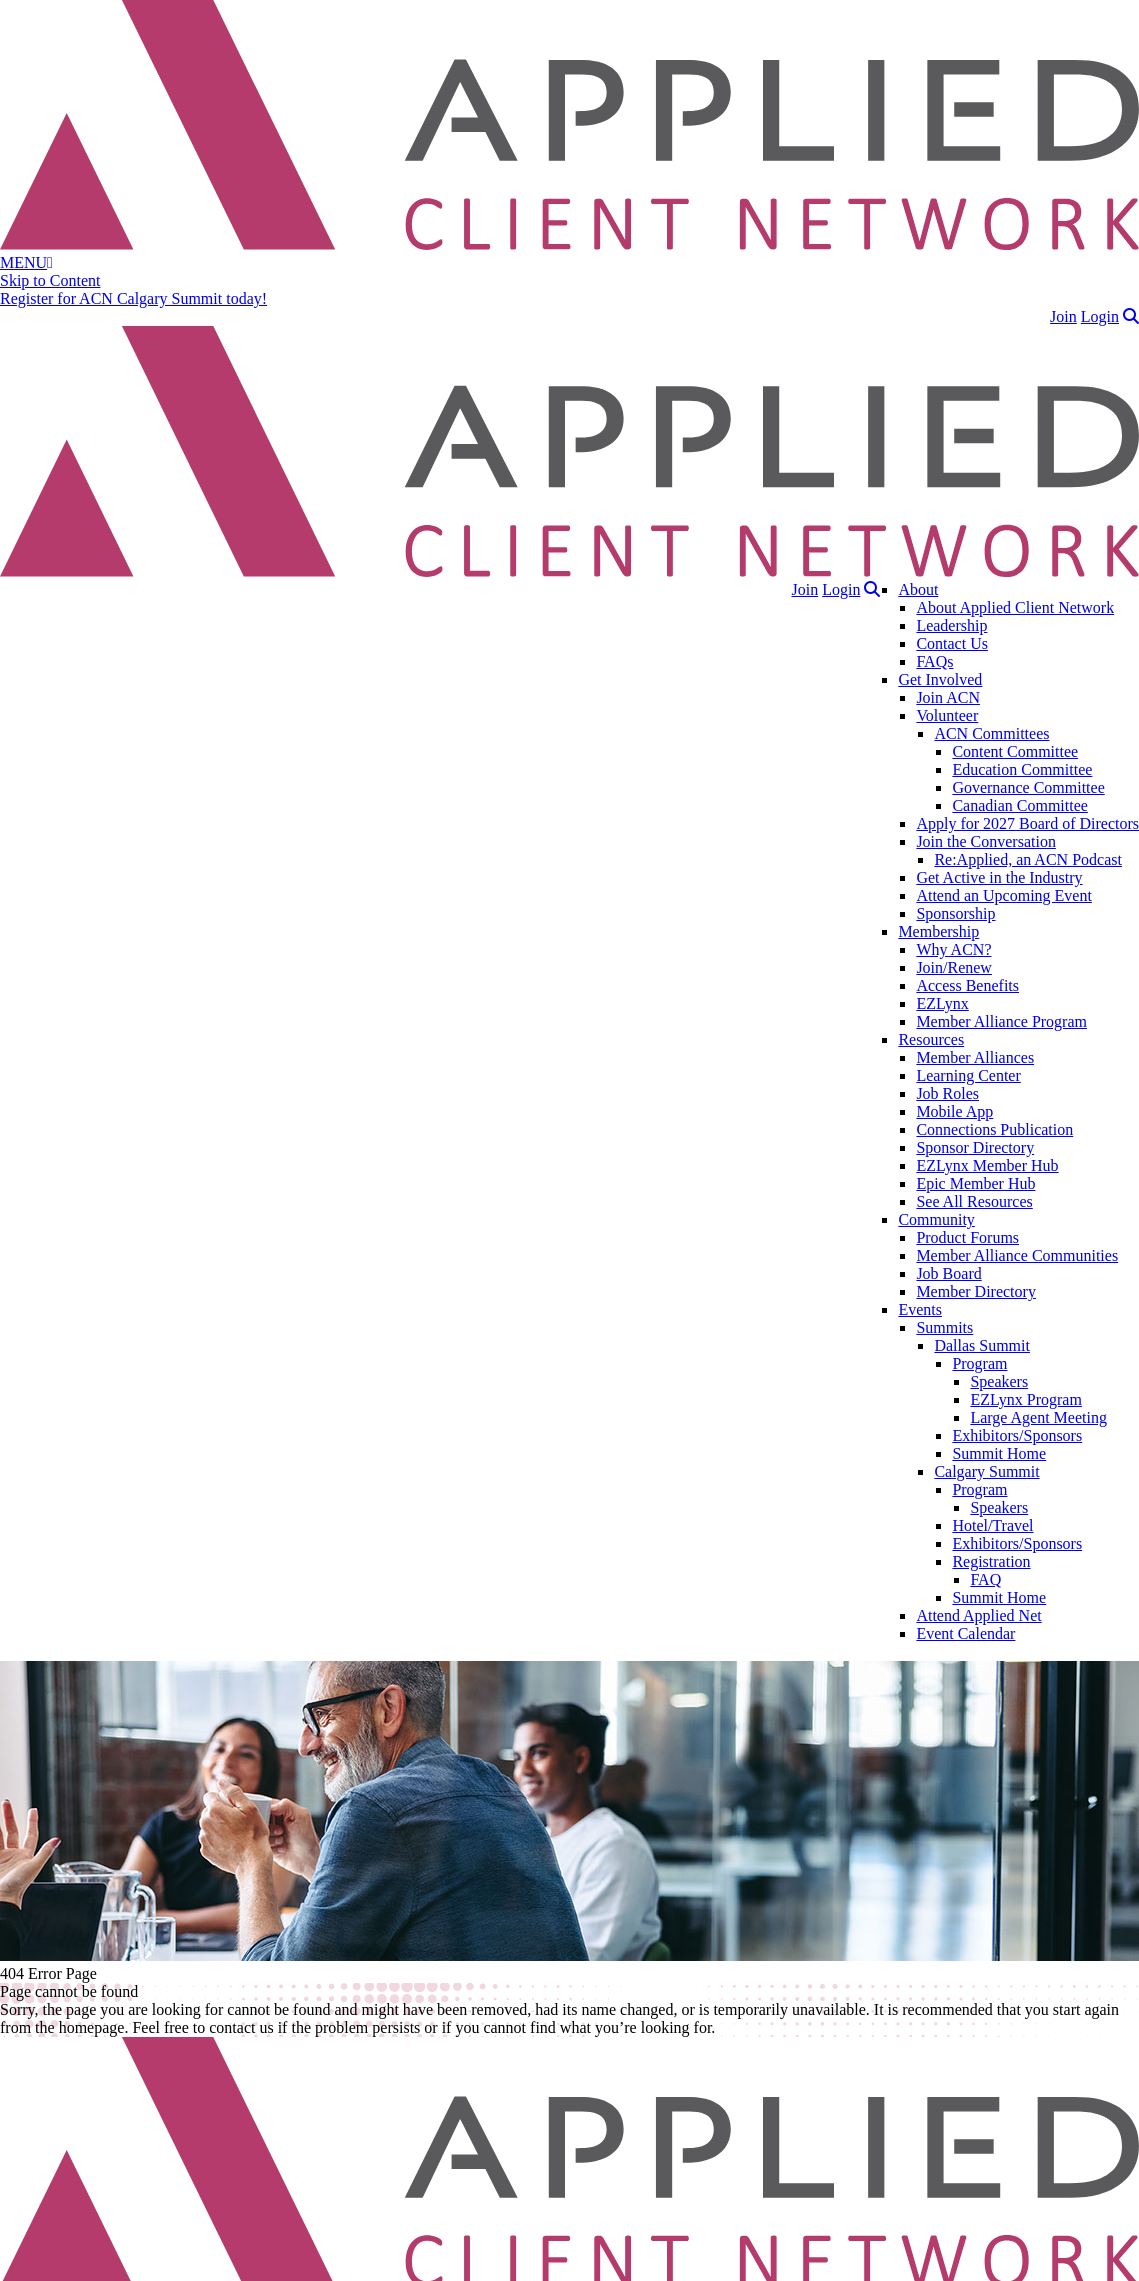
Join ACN (948, 697)
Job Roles (947, 1093)
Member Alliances (975, 1057)
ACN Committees (991, 733)
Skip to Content (50, 280)
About (918, 589)
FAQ (985, 1579)
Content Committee (1015, 751)
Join (1063, 316)
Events (920, 1309)
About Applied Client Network (1015, 607)
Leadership (951, 625)
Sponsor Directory (975, 1147)
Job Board (948, 1273)
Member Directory (976, 1291)
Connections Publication (994, 1129)
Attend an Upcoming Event (1004, 895)
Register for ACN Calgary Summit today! (133, 298)
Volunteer (947, 715)
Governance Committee (1028, 787)
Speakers (999, 1381)
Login (1100, 316)
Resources (931, 1039)
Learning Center (968, 1075)
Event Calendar (965, 1633)
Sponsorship (955, 913)
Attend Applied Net (978, 1615)
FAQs (934, 661)
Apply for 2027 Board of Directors (1027, 823)
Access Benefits (967, 985)
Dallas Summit (982, 1345)
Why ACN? (953, 949)
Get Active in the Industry (999, 877)
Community (936, 1219)
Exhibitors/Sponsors (1017, 1435)
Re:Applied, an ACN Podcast (1028, 859)
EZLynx (942, 1003)
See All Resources (974, 1201)
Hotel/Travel (992, 1525)
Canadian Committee (1020, 805)
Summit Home (999, 1453)
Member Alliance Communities (1017, 1255)
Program (979, 1363)
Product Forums (967, 1237)
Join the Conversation (986, 841)
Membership (938, 931)
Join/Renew (954, 967)
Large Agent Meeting (1038, 1417)
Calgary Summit (986, 1471)
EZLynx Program (1026, 1399)
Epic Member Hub (975, 1183)
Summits (944, 1327)
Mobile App (954, 1111)
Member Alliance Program (1001, 1021)
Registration (991, 1561)
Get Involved (940, 679)
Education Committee (1022, 769)
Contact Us (952, 643)
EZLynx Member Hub (987, 1165)
